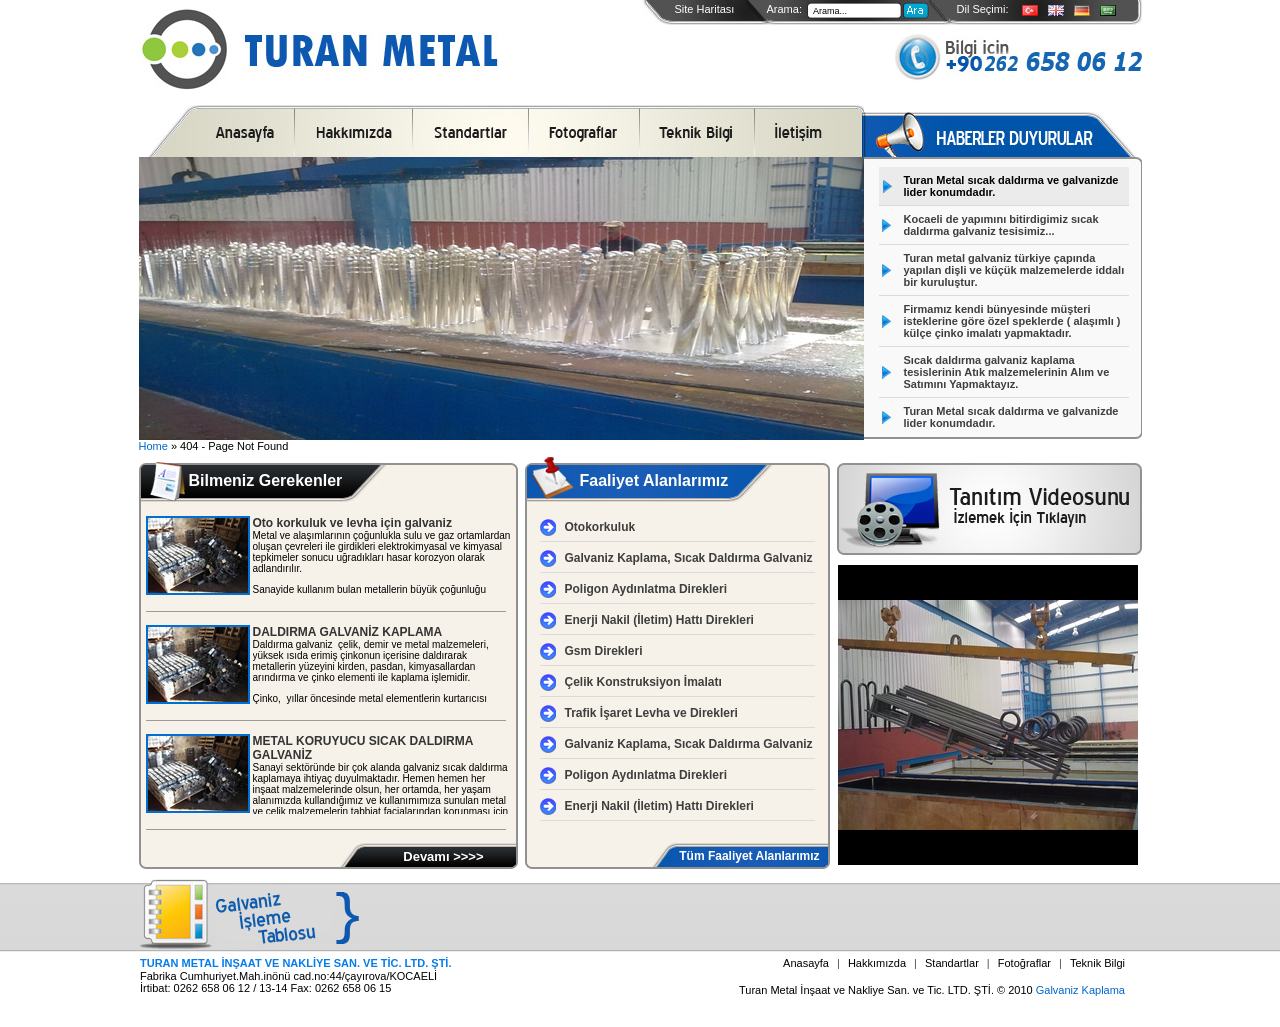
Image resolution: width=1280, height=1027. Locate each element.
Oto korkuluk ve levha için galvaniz (352, 523)
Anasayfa (806, 963)
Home (153, 446)
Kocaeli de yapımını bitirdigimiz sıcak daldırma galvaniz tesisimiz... (1001, 225)
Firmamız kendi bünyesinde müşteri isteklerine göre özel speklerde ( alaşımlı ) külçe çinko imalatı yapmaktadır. (1012, 321)
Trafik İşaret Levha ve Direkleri (651, 713)
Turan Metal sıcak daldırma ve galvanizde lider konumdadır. (1011, 186)
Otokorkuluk (600, 527)
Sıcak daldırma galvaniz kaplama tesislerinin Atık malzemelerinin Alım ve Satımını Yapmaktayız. (1007, 372)
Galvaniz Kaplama (1080, 990)
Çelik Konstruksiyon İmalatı (643, 682)
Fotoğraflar (1024, 963)
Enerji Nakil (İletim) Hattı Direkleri (659, 620)
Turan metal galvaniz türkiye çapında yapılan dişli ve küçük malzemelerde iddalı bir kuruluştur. (1014, 270)
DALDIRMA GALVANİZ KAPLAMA (348, 632)
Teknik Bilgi (1097, 963)
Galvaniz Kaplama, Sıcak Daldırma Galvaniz (689, 558)
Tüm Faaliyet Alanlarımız (749, 856)
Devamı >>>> (443, 856)
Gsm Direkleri (604, 651)
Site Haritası (705, 9)
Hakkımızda (877, 963)
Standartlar (952, 963)
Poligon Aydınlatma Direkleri (646, 589)
